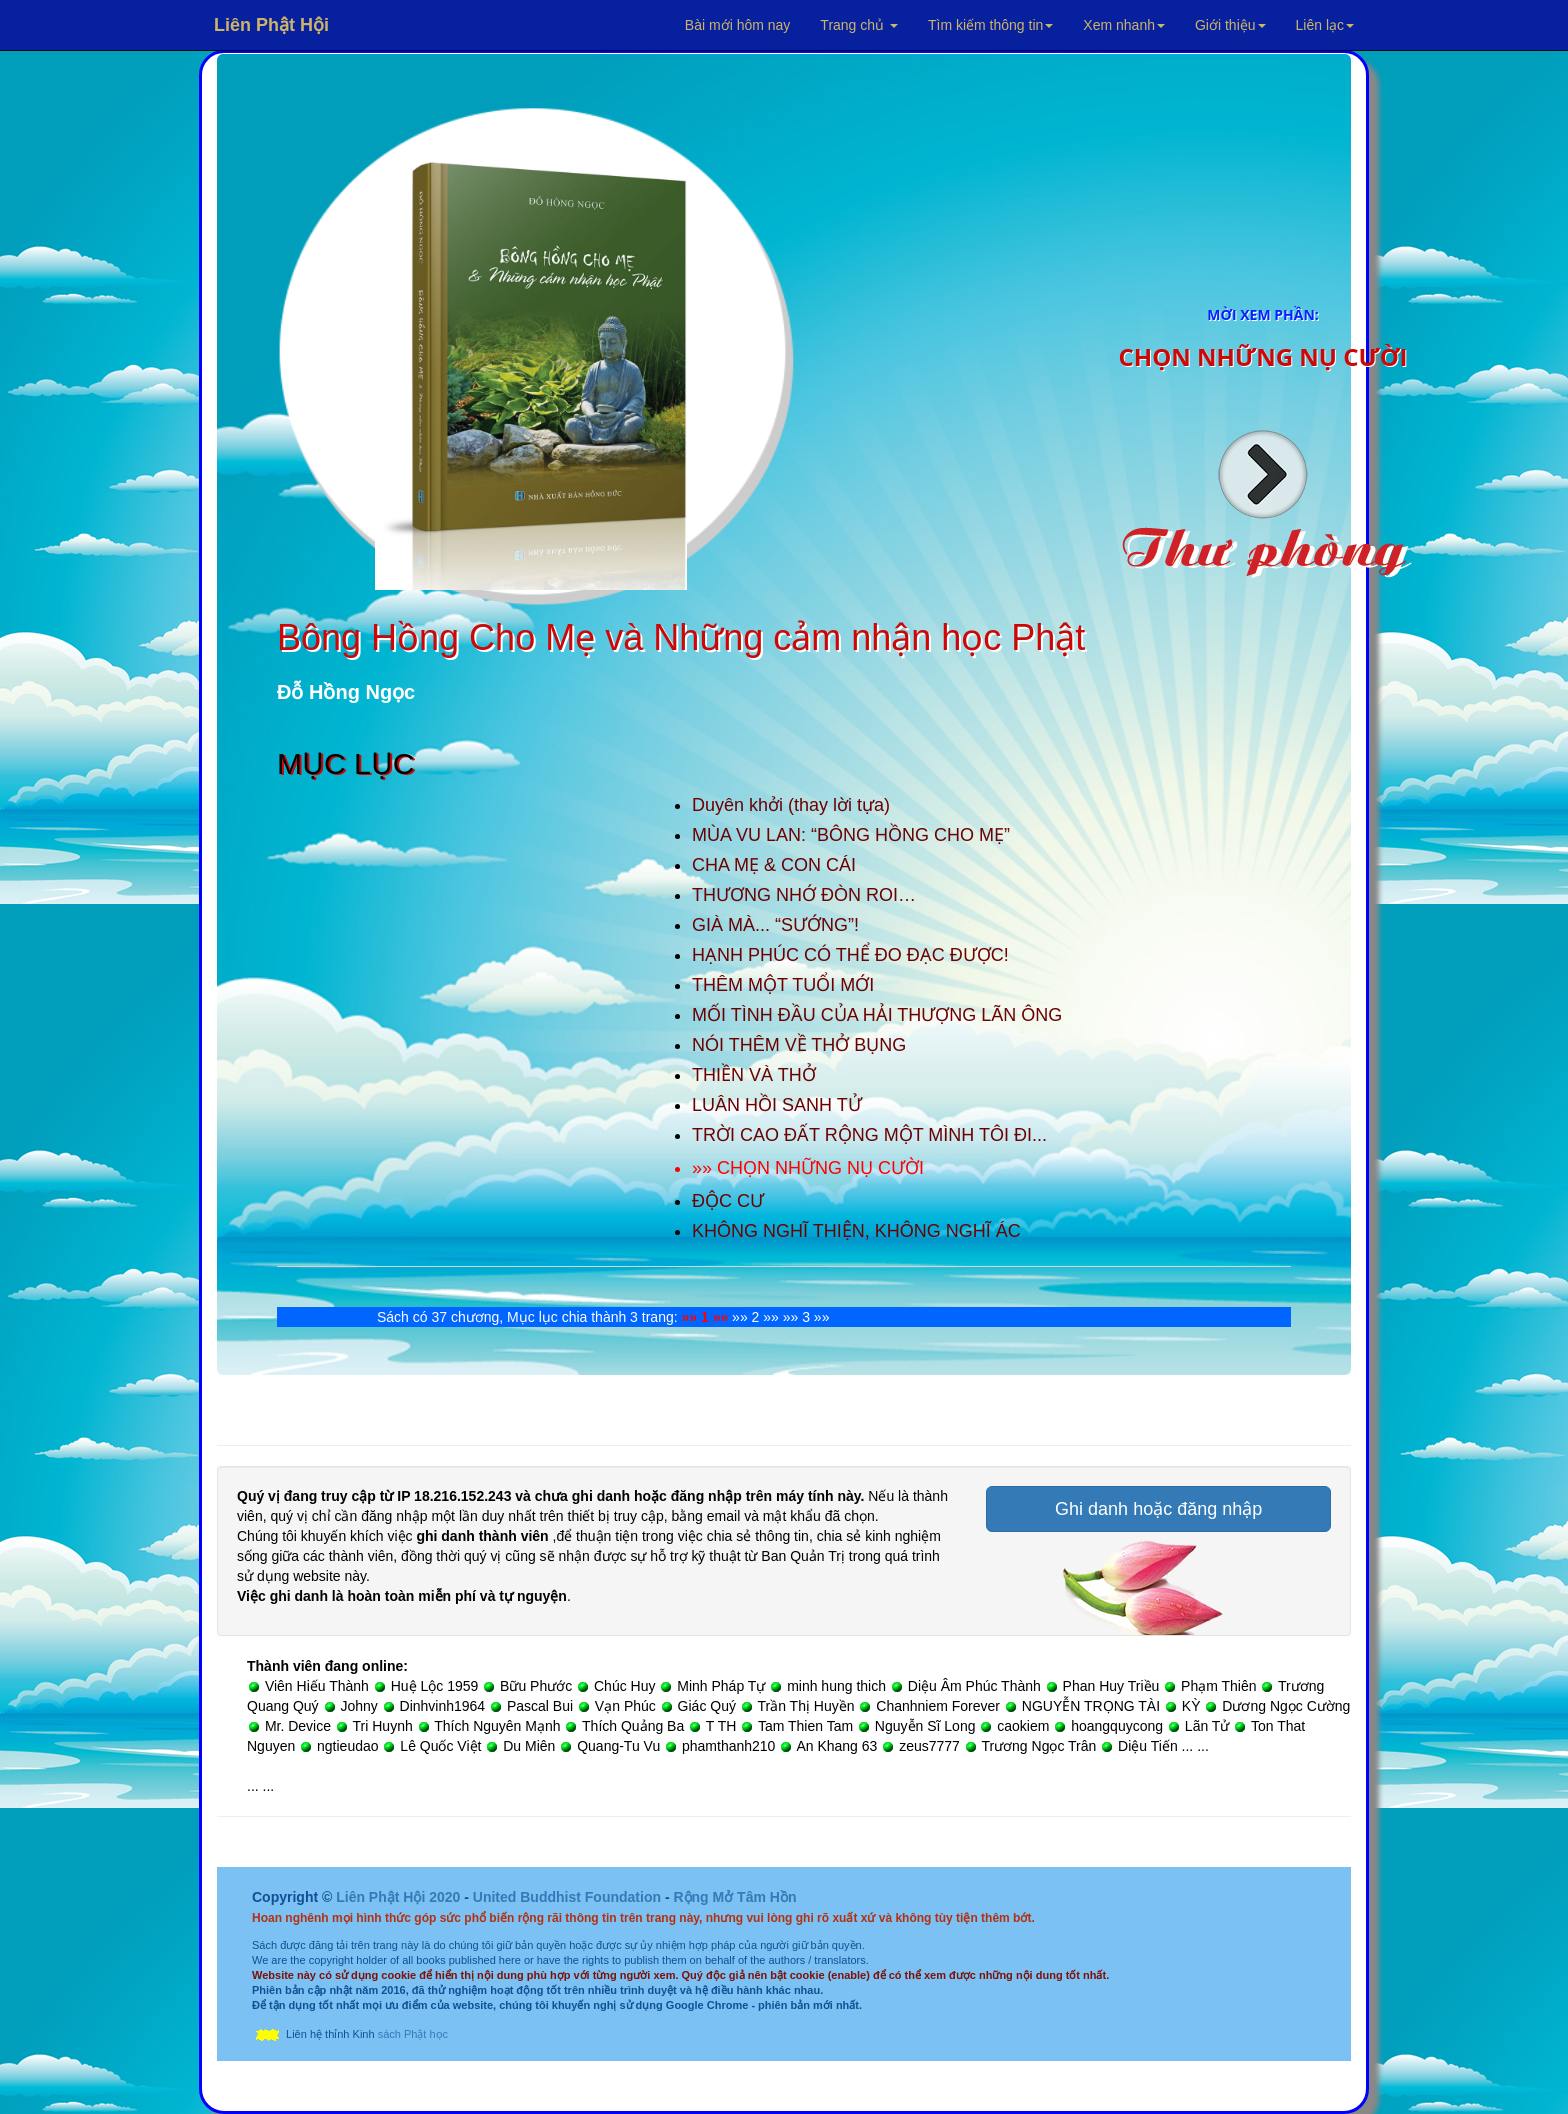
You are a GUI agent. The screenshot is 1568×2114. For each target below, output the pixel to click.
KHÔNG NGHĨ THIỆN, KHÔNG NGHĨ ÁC (856, 1231)
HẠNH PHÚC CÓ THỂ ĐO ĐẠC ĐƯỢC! (850, 955)
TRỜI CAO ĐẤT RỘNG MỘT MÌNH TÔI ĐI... (869, 1135)
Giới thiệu (1230, 25)
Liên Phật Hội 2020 (400, 1897)
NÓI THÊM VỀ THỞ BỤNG (799, 1045)
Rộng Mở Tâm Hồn (734, 1897)
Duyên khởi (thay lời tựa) (791, 805)
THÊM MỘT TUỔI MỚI (783, 985)
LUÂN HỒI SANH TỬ (777, 1105)
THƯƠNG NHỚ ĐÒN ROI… (804, 895)
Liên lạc (1325, 25)
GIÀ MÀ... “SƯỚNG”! (775, 925)
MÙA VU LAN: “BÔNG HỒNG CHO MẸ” (851, 835)
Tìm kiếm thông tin (990, 25)
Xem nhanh (1124, 25)
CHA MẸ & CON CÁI (774, 865)
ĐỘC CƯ (728, 1201)
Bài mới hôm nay (737, 25)
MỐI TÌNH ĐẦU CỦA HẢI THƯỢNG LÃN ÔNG (877, 1015)
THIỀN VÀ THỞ (754, 1075)
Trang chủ (859, 25)
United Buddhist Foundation (567, 1897)
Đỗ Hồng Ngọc (346, 692)
